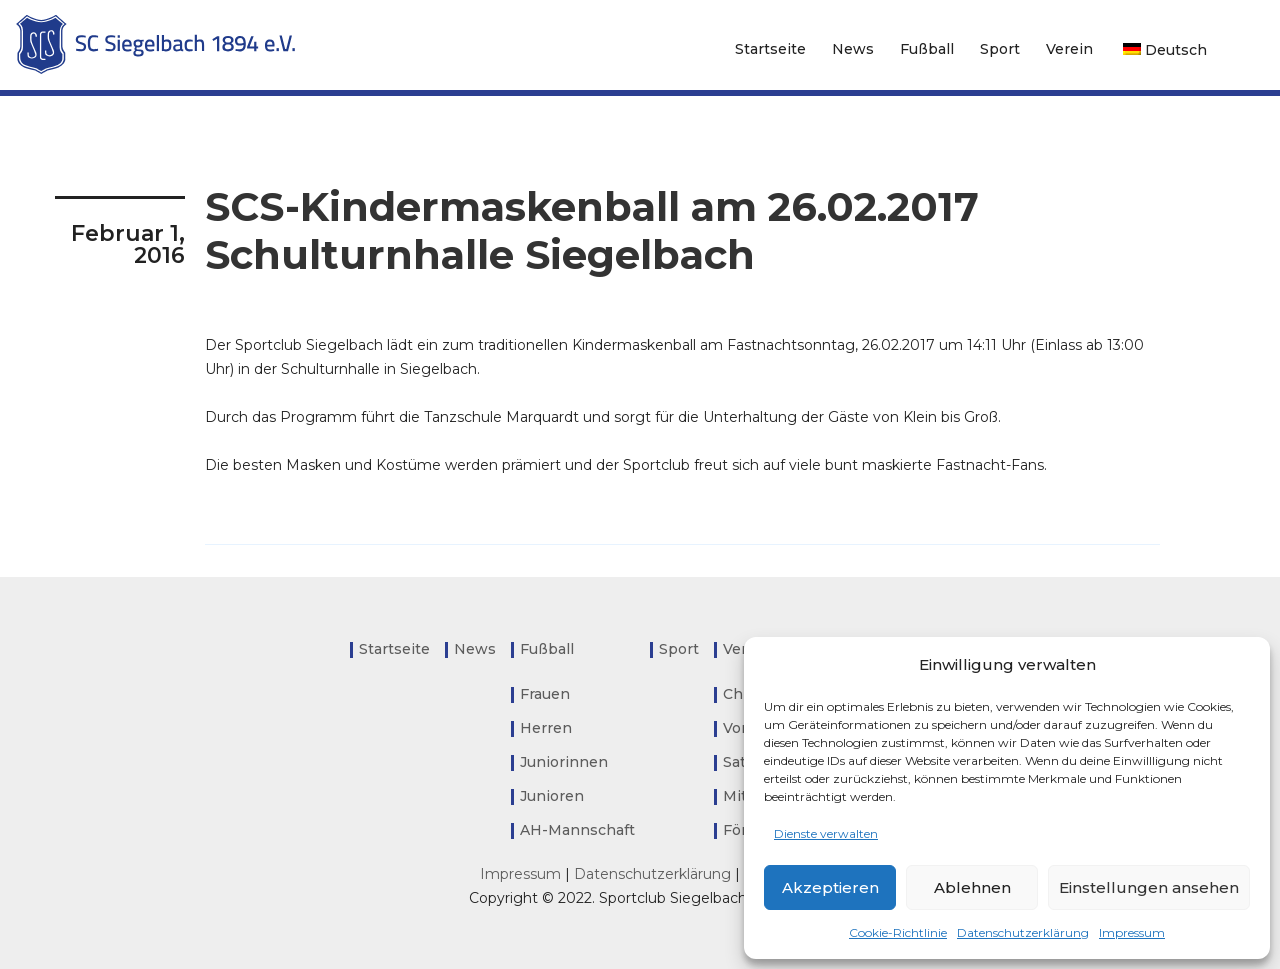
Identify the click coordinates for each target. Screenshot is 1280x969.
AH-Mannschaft (577, 830)
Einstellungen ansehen (1149, 887)
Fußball (927, 49)
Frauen (545, 694)
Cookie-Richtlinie (898, 932)
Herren (546, 728)
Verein (1069, 49)
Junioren (552, 796)
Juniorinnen (564, 762)
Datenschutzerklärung (1023, 932)
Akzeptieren (830, 887)
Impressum (1132, 932)
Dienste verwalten (826, 833)
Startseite (770, 49)
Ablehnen (972, 887)
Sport (1000, 49)
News (853, 49)
